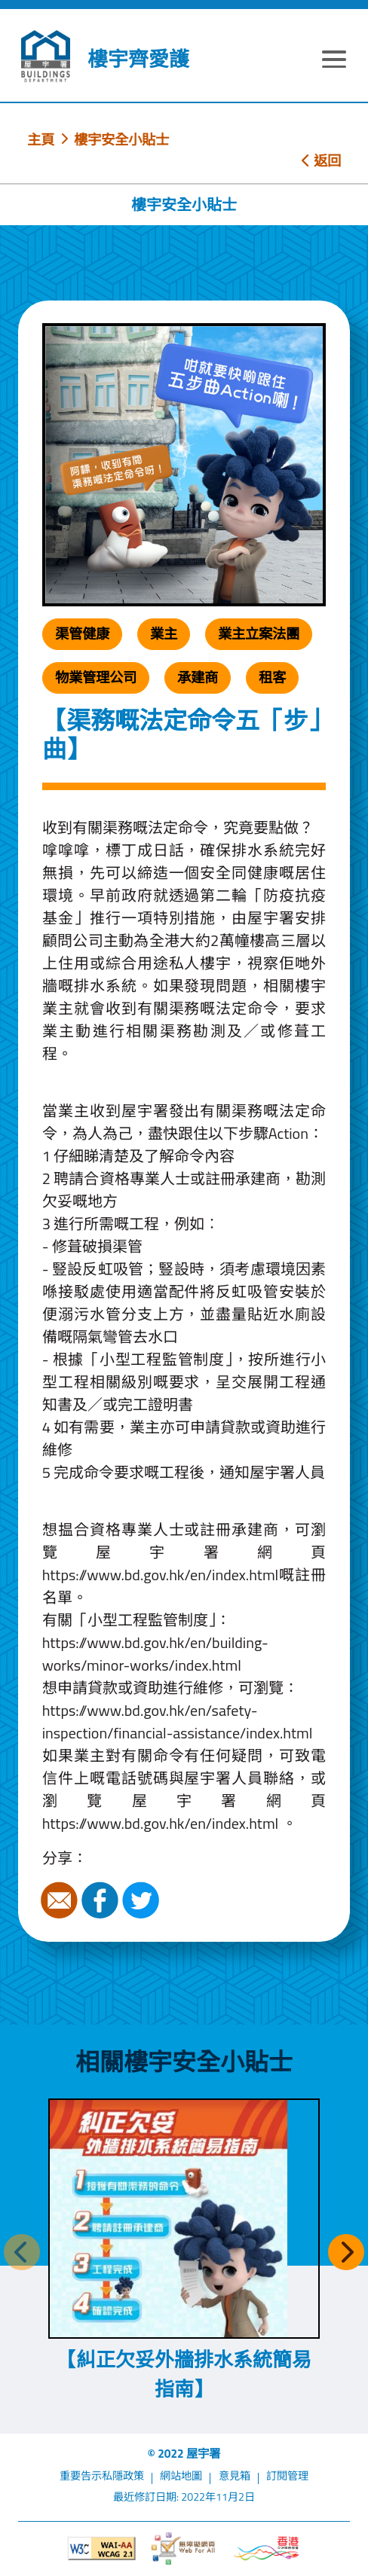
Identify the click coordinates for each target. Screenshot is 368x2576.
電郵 (61, 1900)
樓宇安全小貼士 (121, 139)
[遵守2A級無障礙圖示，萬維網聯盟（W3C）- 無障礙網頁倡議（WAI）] (101, 2548)
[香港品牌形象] (265, 2548)
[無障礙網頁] (183, 2548)
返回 (321, 160)
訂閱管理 (287, 2476)
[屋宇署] (45, 56)
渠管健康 (82, 633)
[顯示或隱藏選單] (334, 61)
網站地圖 (181, 2476)
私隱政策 (123, 2476)
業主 (163, 633)
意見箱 (234, 2476)
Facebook (102, 1900)
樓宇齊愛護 (138, 59)
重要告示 (81, 2476)
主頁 (40, 139)
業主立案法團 (258, 633)
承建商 (197, 677)
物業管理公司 (95, 677)
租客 (272, 677)
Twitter (142, 1900)
